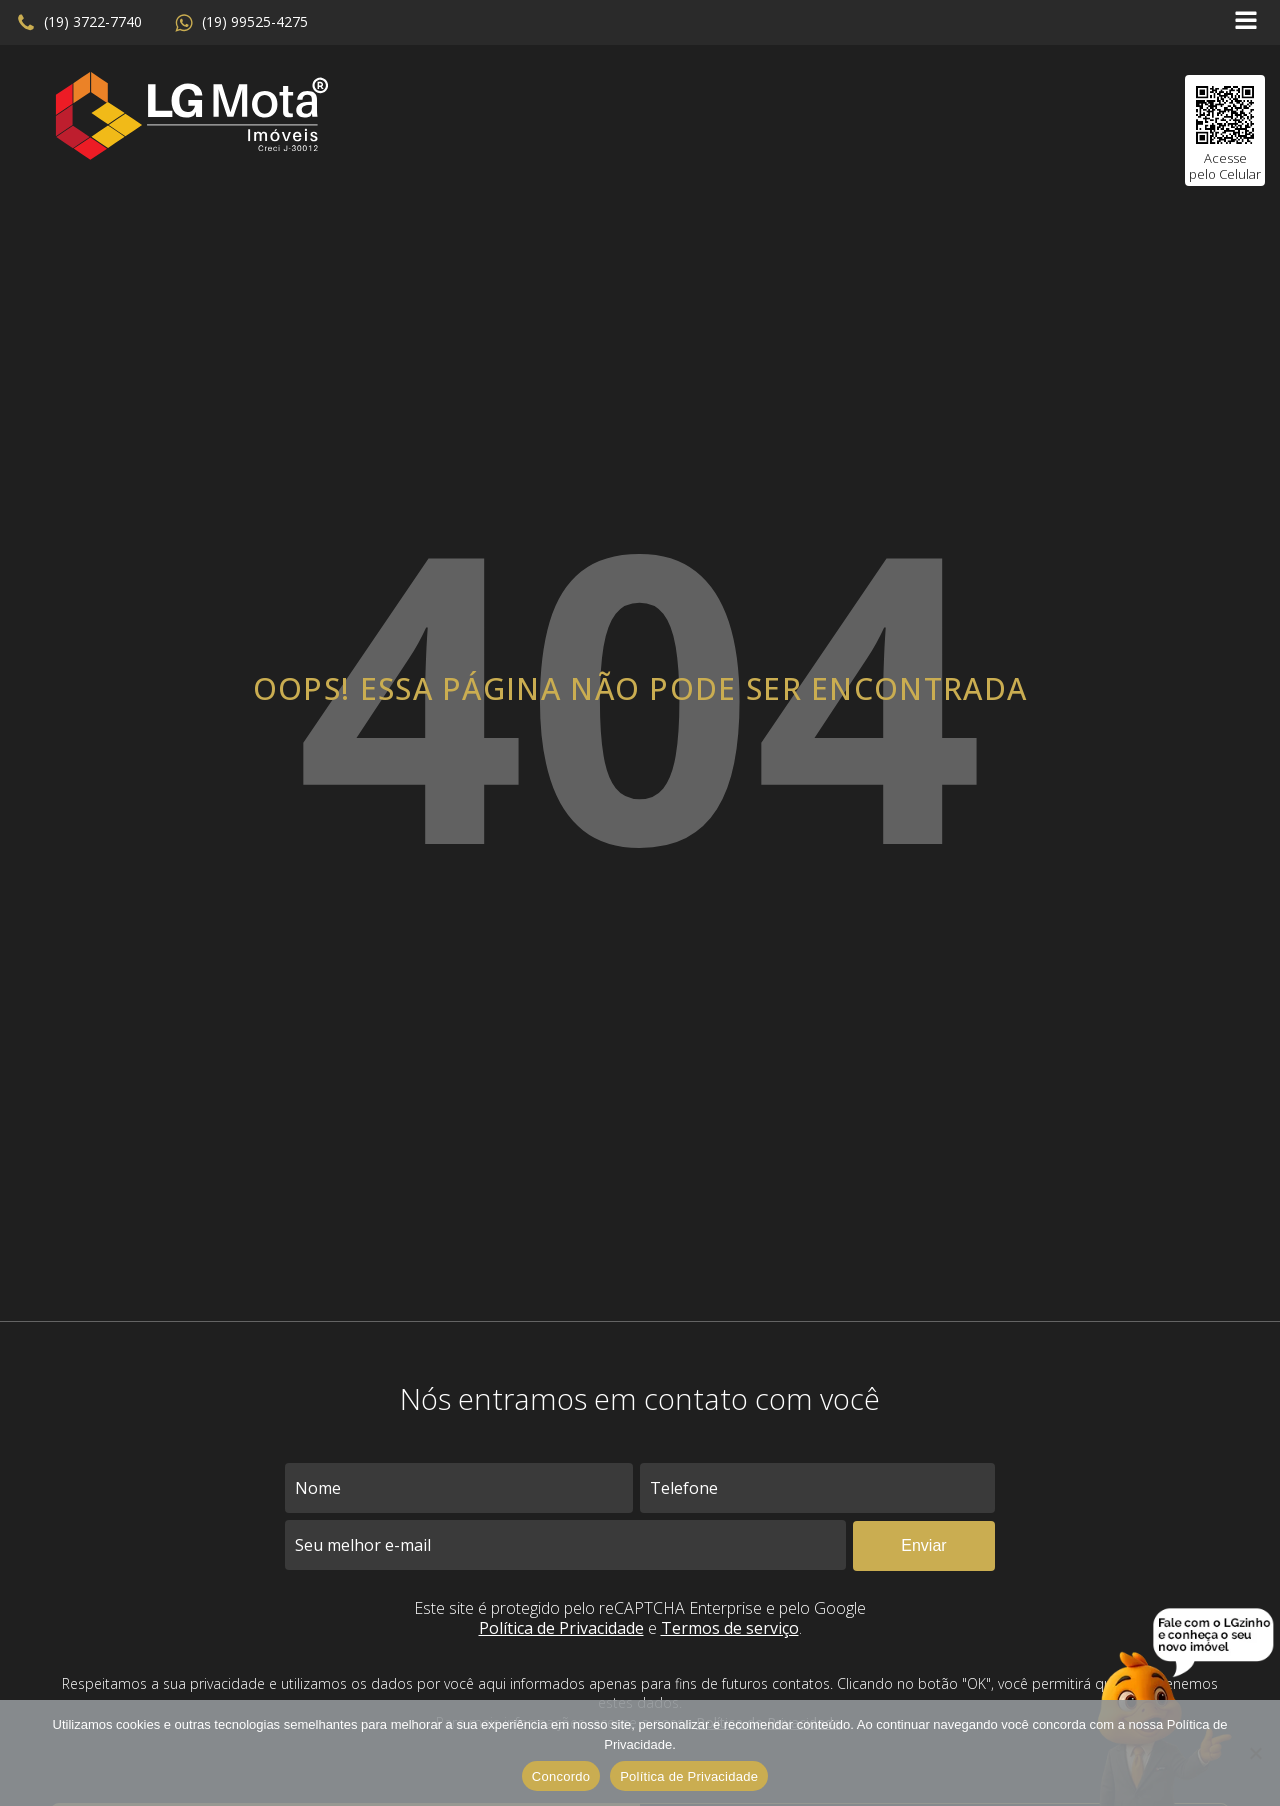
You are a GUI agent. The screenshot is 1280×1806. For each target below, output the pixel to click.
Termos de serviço (730, 1628)
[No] (1255, 1753)
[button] (79, 23)
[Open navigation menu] (1246, 22)
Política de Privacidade (561, 1628)
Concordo (561, 1776)
